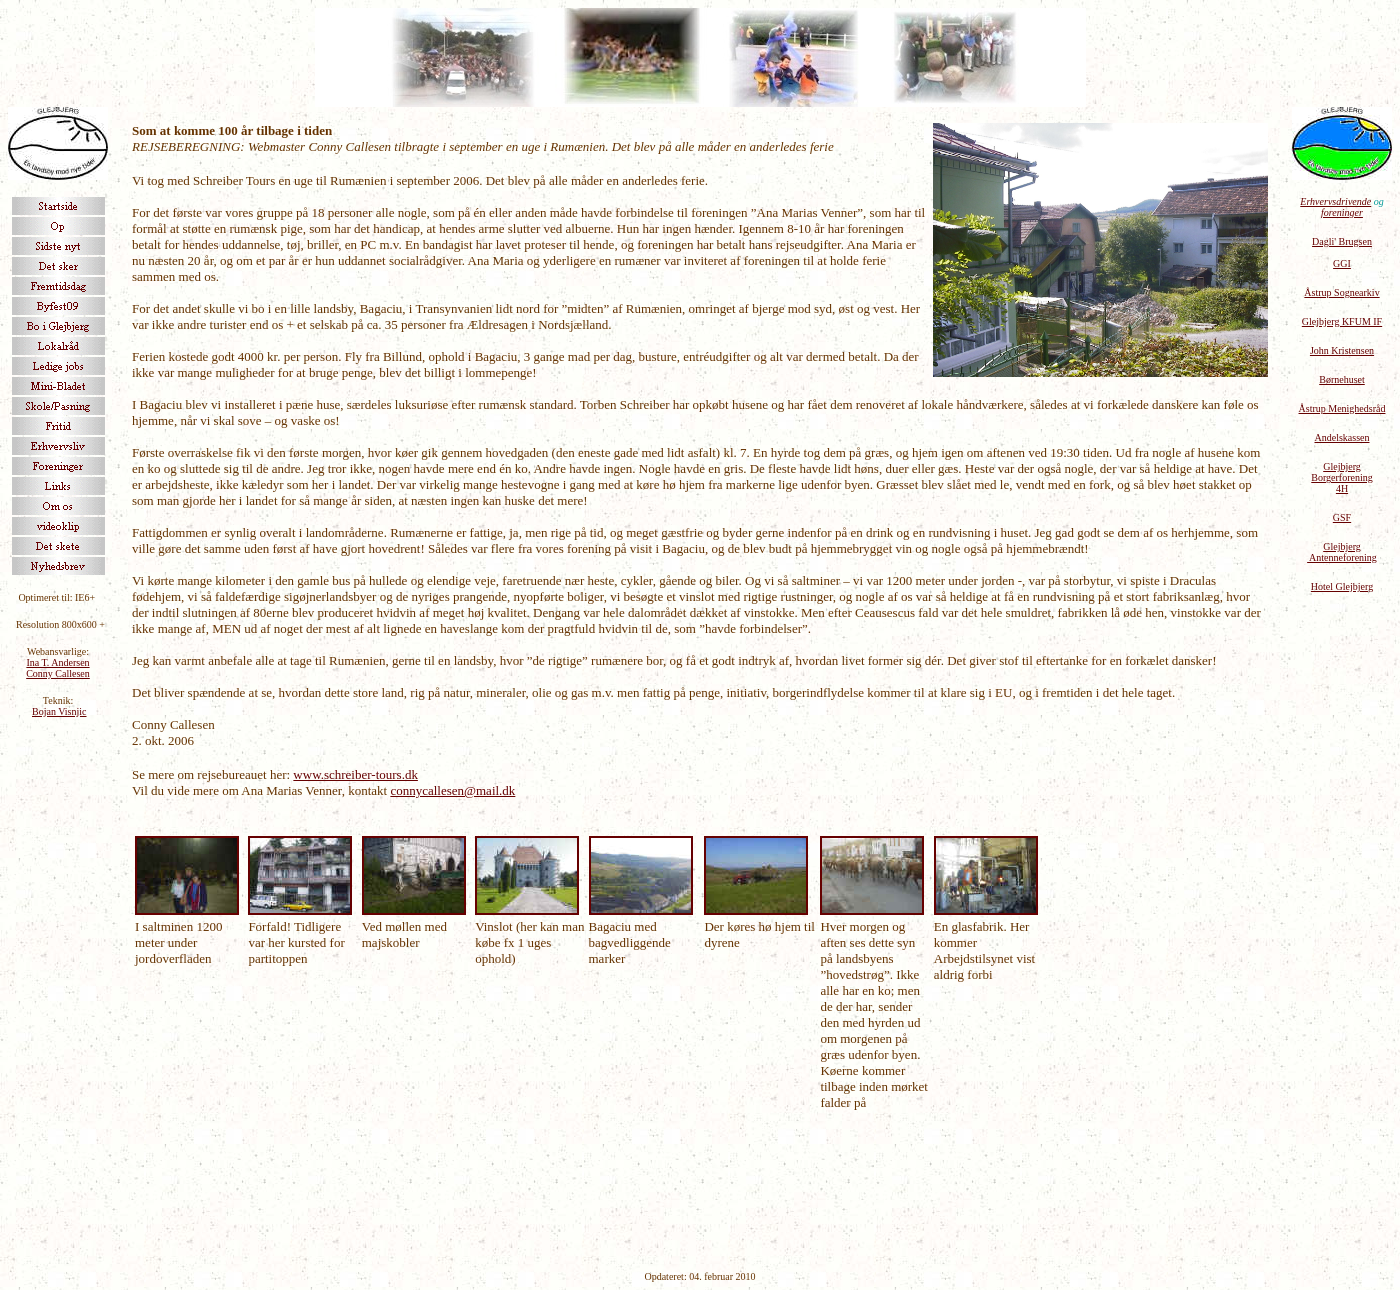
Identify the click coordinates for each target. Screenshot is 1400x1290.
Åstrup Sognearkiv (1341, 292)
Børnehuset (1342, 379)
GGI (1342, 263)
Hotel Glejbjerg (1342, 586)
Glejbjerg (1342, 546)
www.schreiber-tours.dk (355, 774)
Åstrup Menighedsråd (1342, 408)
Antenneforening (1342, 557)
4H (1342, 488)
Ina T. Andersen (57, 662)
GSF (1342, 517)
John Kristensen (1342, 350)
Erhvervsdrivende (1335, 201)
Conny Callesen (58, 673)
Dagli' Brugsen (1342, 241)
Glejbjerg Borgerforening (1341, 472)
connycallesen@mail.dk (452, 790)
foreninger (1342, 212)
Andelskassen (1342, 437)
